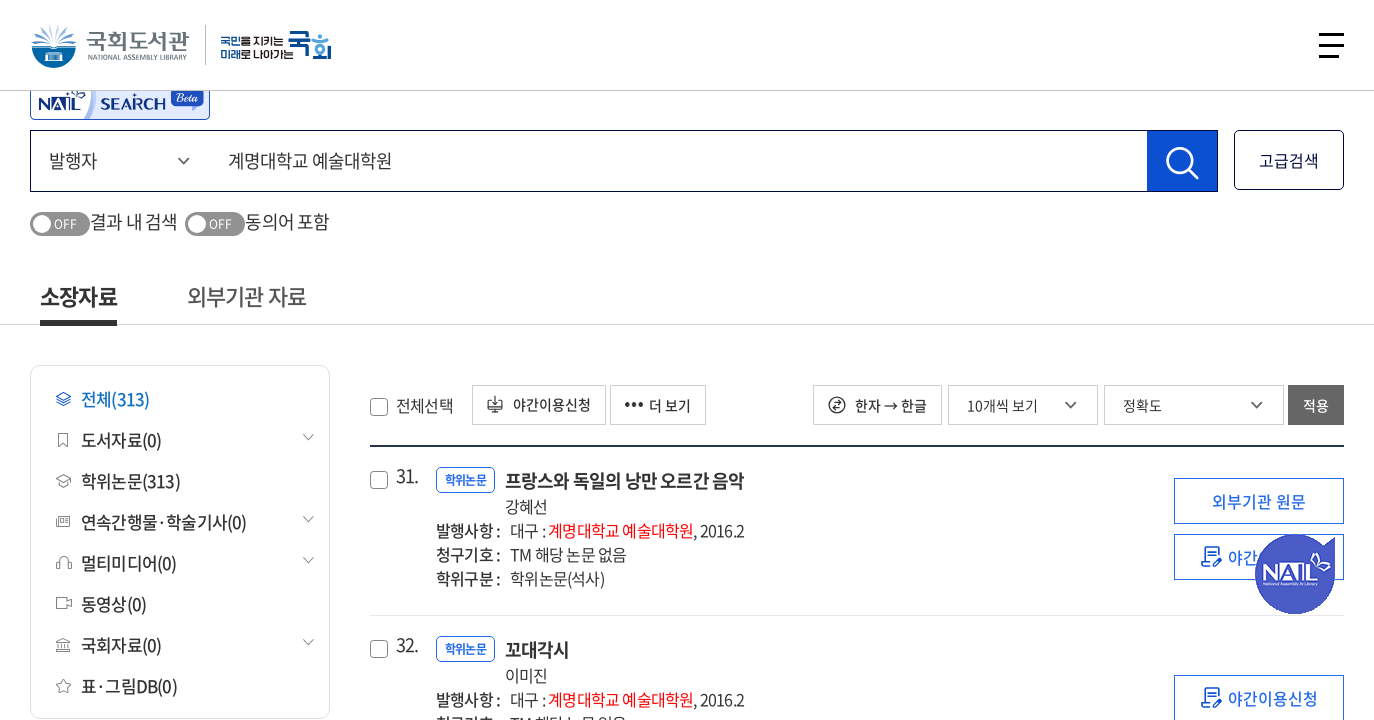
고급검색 (1289, 160)
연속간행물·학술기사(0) (151, 521)
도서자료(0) (108, 439)
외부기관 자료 (246, 295)
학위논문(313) (118, 480)
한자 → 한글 (877, 405)
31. (407, 476)
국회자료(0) (108, 644)
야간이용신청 (539, 405)
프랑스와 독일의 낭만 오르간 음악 (625, 492)
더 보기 (659, 405)
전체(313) (102, 398)
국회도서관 (110, 45)
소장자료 (78, 295)
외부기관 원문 (1259, 501)
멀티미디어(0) (116, 562)
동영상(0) (101, 603)
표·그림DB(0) (116, 685)
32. (407, 645)
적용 (1316, 405)
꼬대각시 (537, 661)
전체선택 (424, 405)
